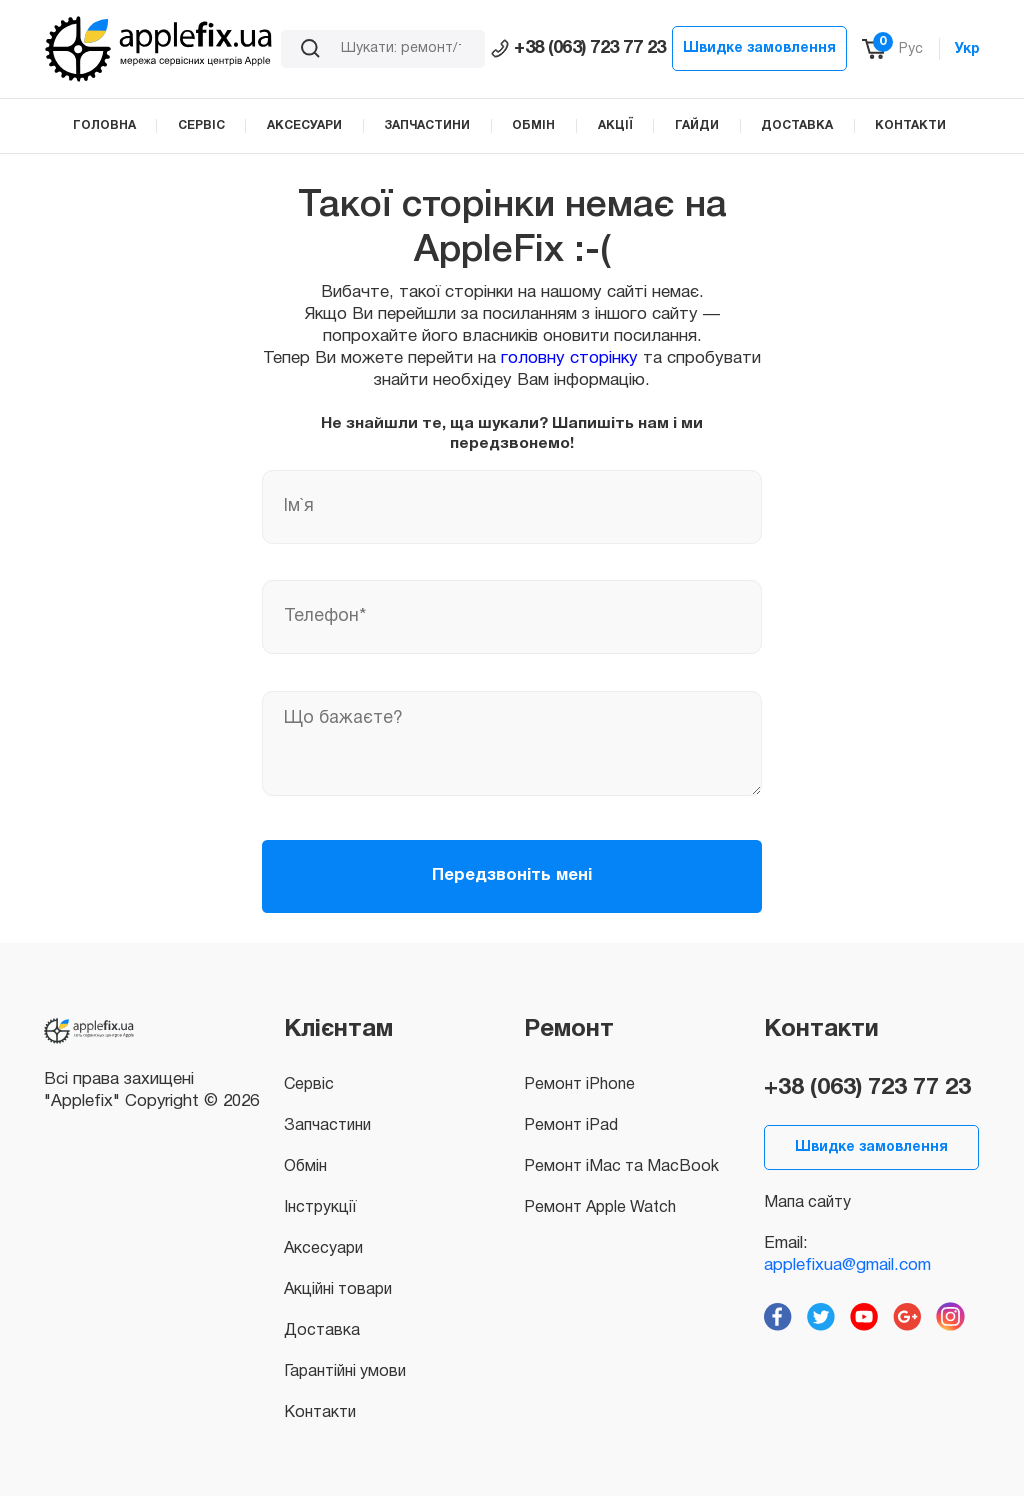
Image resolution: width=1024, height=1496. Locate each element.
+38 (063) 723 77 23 (578, 48)
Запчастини (327, 1126)
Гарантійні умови (345, 1372)
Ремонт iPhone (579, 1085)
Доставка (322, 1331)
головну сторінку (569, 358)
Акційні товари (338, 1290)
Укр (967, 49)
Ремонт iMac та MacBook (621, 1167)
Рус (911, 49)
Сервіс (309, 1085)
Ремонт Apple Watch (600, 1208)
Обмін (305, 1167)
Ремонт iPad (571, 1126)
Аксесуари (323, 1249)
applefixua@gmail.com (847, 1265)
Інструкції (320, 1208)
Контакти (320, 1413)
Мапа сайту (807, 1203)
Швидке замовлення (759, 48)
